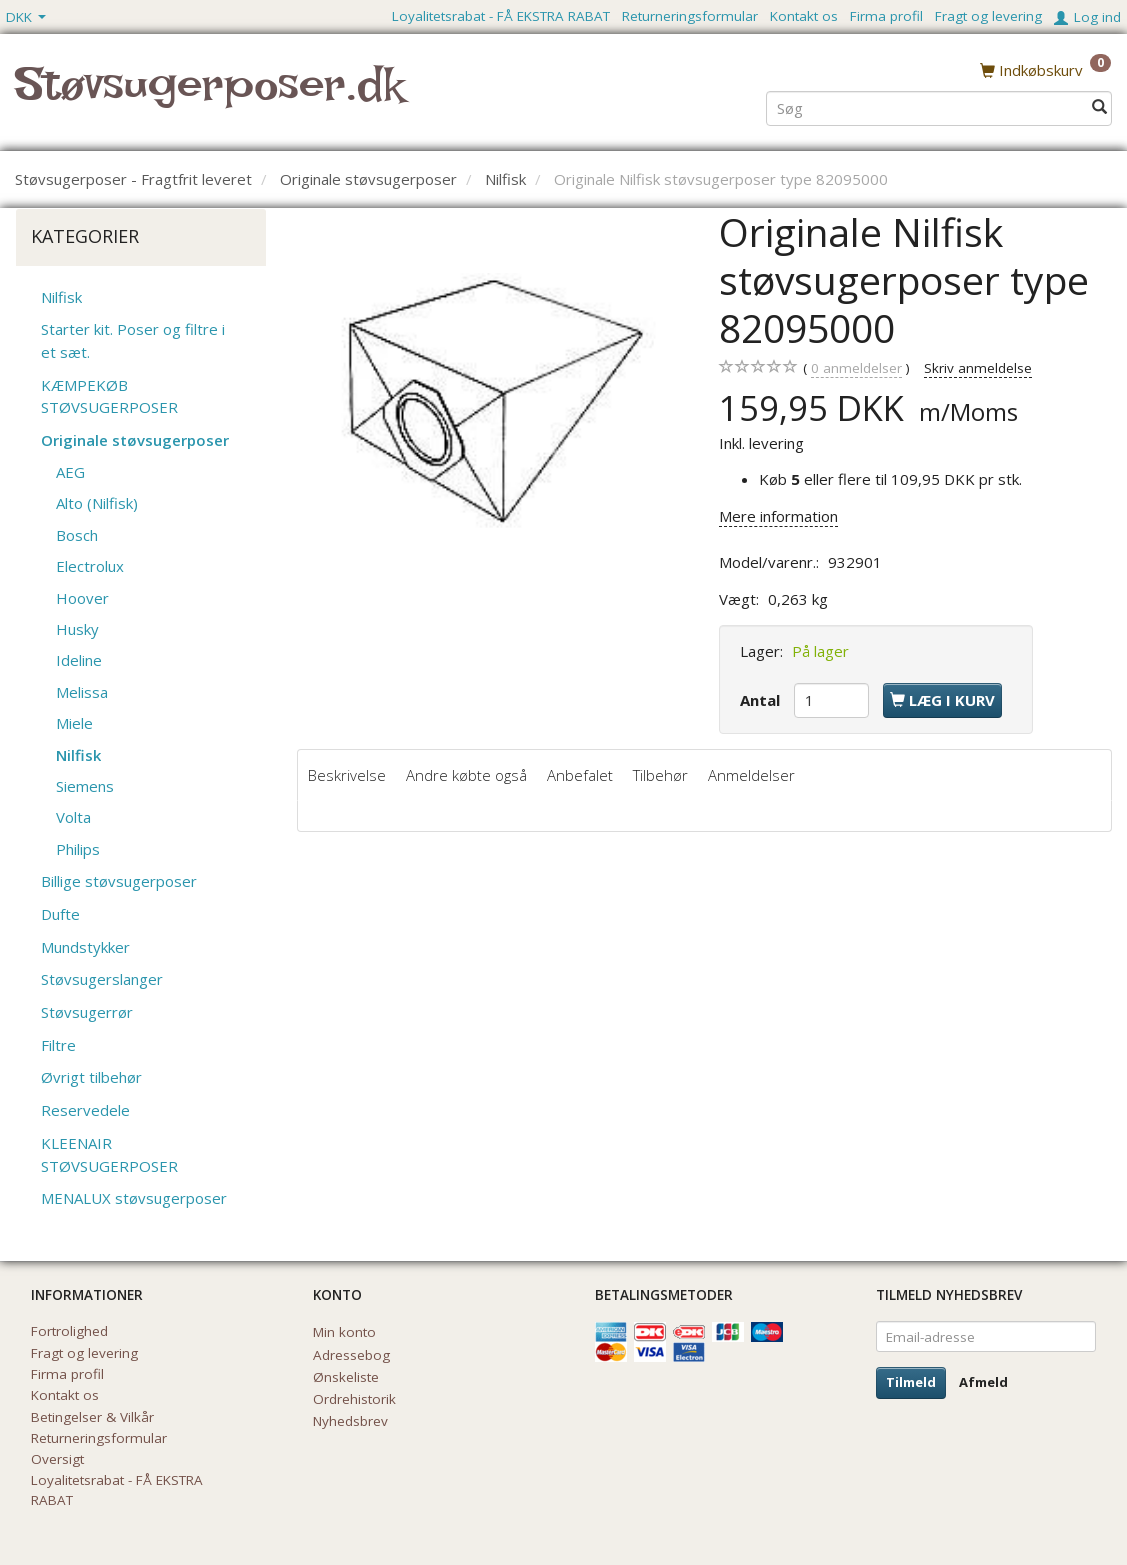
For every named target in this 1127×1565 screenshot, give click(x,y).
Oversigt (57, 1459)
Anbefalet (580, 775)
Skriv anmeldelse (978, 368)
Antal (762, 700)
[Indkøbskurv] (1045, 69)
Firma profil (886, 16)
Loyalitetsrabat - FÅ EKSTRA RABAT (501, 16)
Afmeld (983, 1382)
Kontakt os (804, 16)
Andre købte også (466, 775)
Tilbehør (660, 775)
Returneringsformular (690, 16)
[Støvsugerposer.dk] (209, 96)
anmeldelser (856, 368)
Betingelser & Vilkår (92, 1417)
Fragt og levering (988, 16)
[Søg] (1099, 106)
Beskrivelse (347, 775)
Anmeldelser (751, 775)
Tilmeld (911, 1382)
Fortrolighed (69, 1331)
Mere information (778, 516)
